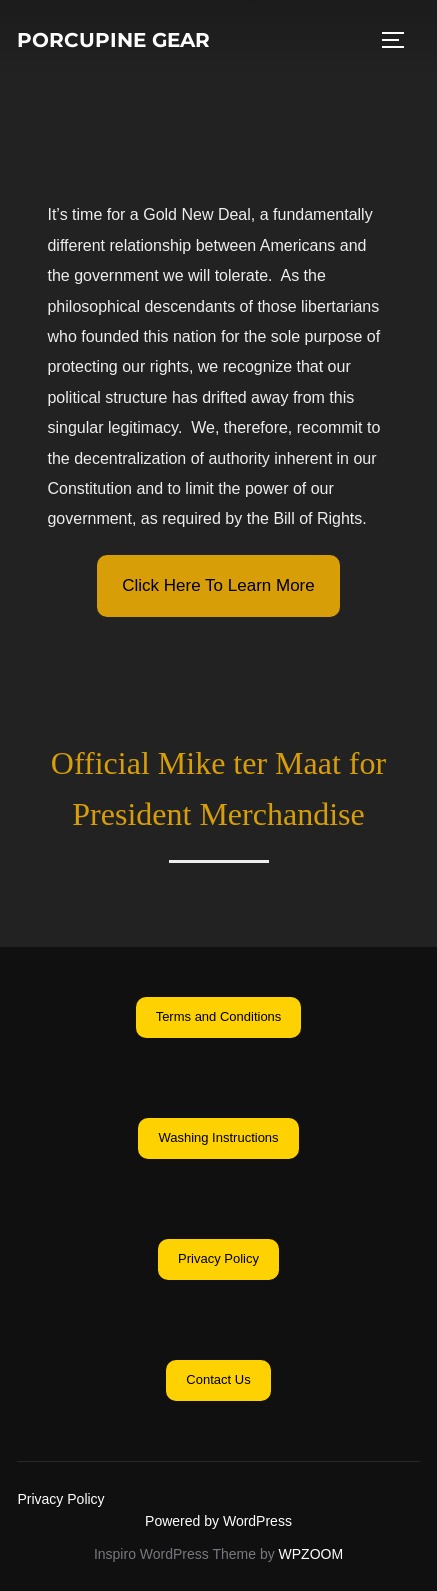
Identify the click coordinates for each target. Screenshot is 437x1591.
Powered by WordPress (218, 1521)
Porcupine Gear (113, 40)
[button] (218, 586)
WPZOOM (311, 1554)
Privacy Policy (60, 1499)
